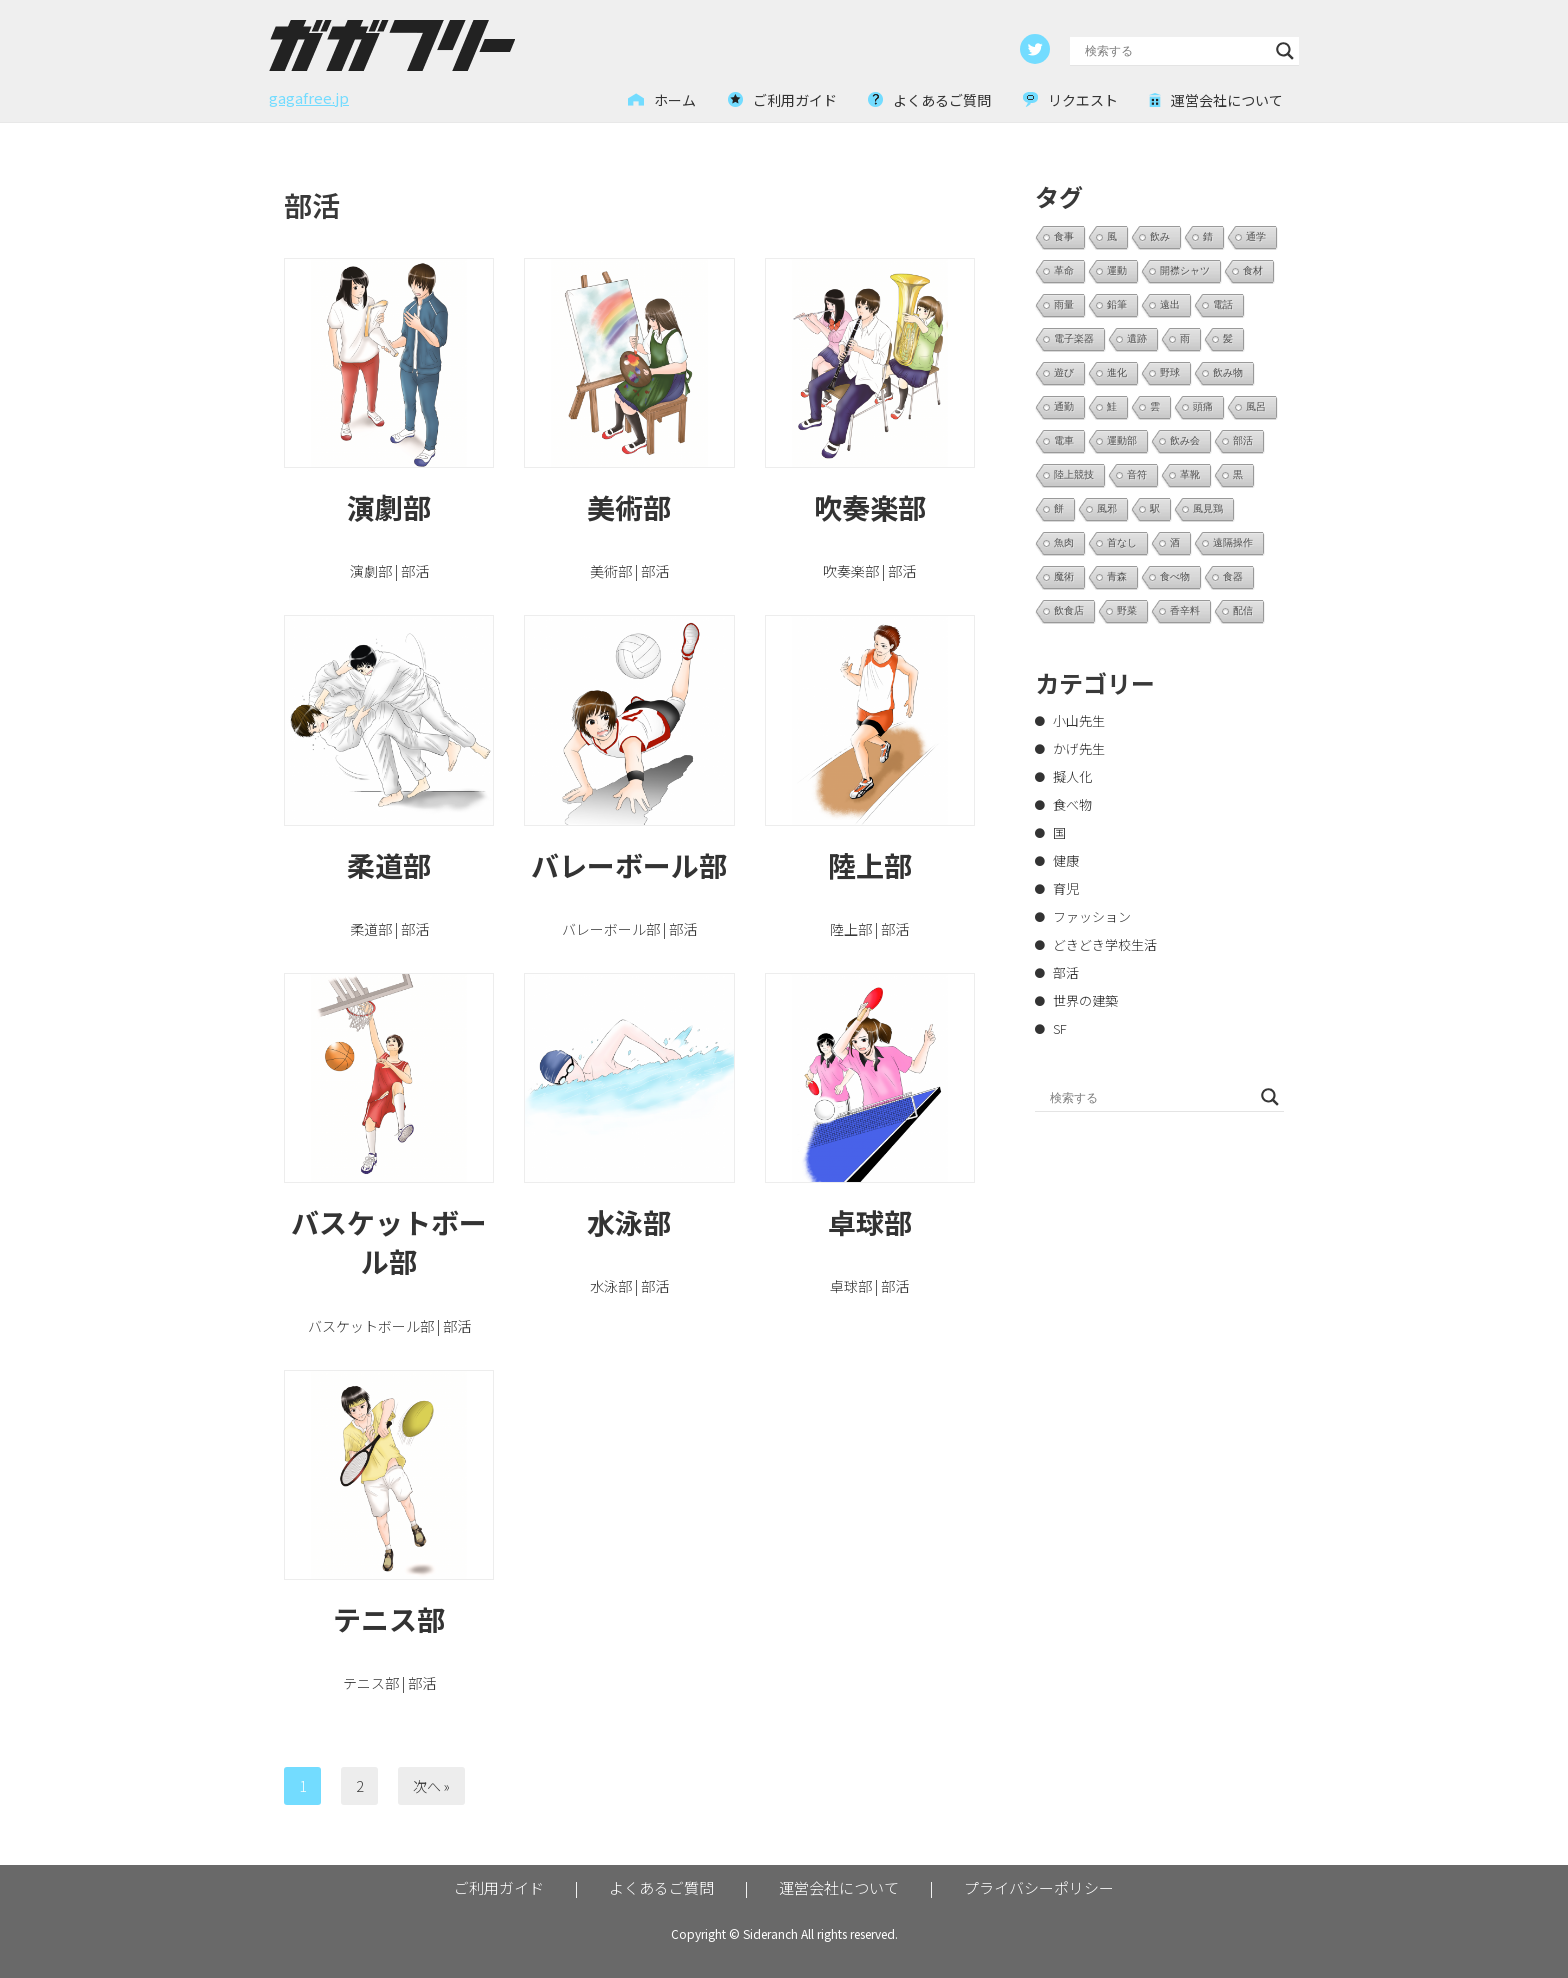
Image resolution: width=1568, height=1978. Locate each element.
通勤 (1064, 406)
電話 (1223, 304)
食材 (1253, 270)
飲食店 (1069, 610)
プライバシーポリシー (1039, 1887)
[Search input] (1175, 51)
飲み (1160, 236)
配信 (1243, 610)
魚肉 (1064, 542)
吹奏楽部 (870, 507)
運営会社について (839, 1887)
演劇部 (389, 507)
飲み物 (1228, 372)
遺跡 (1137, 338)
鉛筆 (1117, 304)
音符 (1137, 474)
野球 (1170, 372)
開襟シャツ (1185, 270)
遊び (1064, 372)
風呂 (1256, 406)
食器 (1233, 576)
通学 (1256, 236)
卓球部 (870, 1222)
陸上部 (870, 865)
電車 (1064, 440)
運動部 (1122, 440)
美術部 (629, 507)
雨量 (1064, 304)
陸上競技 (1074, 474)
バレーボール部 (629, 865)
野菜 (1127, 610)
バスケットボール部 (389, 1241)
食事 (1064, 236)
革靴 (1190, 474)
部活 (1243, 440)
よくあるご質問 (661, 1887)
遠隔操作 (1233, 542)
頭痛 (1203, 406)
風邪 (1107, 508)
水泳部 (629, 1222)
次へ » (431, 1786)
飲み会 (1185, 440)
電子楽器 (1074, 338)
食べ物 (1175, 576)
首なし (1122, 542)
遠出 (1170, 304)
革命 (1064, 270)
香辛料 (1185, 610)
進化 (1117, 372)
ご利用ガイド (499, 1887)
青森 (1117, 576)
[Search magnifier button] (1285, 51)
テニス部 (389, 1619)
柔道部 (389, 865)
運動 (1117, 270)
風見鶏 (1208, 508)
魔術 (1064, 576)
